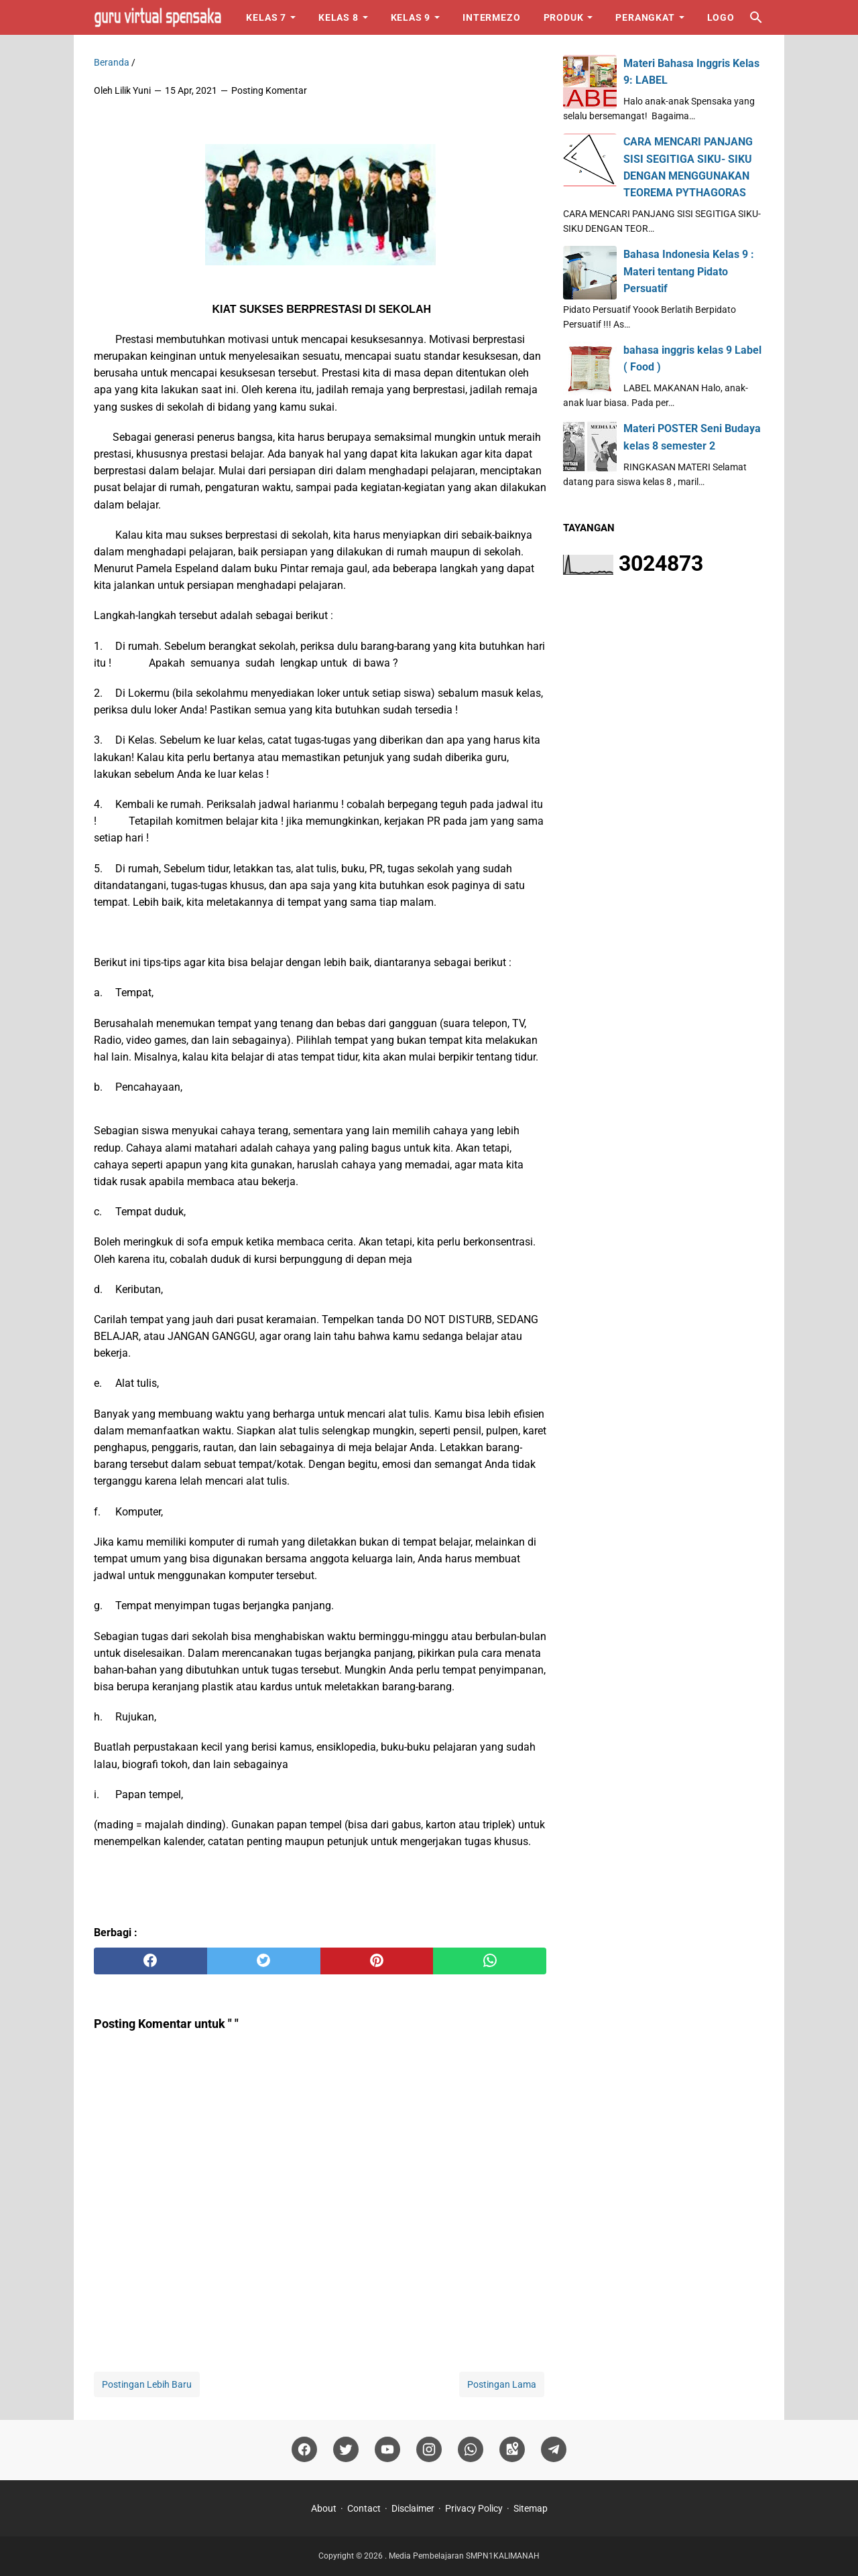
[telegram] (553, 2450)
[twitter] (263, 1961)
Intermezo (491, 17)
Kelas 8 (338, 17)
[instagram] (429, 2450)
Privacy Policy (474, 2508)
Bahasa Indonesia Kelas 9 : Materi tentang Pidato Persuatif (688, 271)
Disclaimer (412, 2508)
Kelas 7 (266, 17)
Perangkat (644, 17)
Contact (364, 2508)
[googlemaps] (512, 2450)
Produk (564, 17)
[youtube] (387, 2450)
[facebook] (150, 1961)
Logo (721, 17)
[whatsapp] (489, 1961)
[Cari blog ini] (756, 17)
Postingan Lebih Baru (147, 2384)
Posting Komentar (269, 90)
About (323, 2508)
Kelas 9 (411, 17)
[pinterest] (377, 1961)
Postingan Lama (501, 2384)
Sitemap (530, 2508)
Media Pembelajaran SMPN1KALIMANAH (464, 2556)
